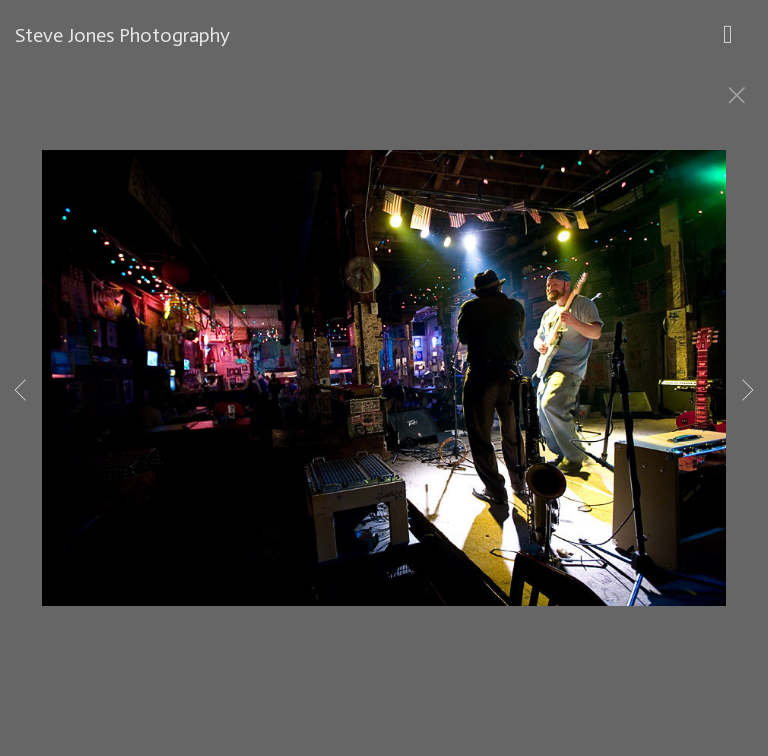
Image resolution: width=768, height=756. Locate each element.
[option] (384, 403)
